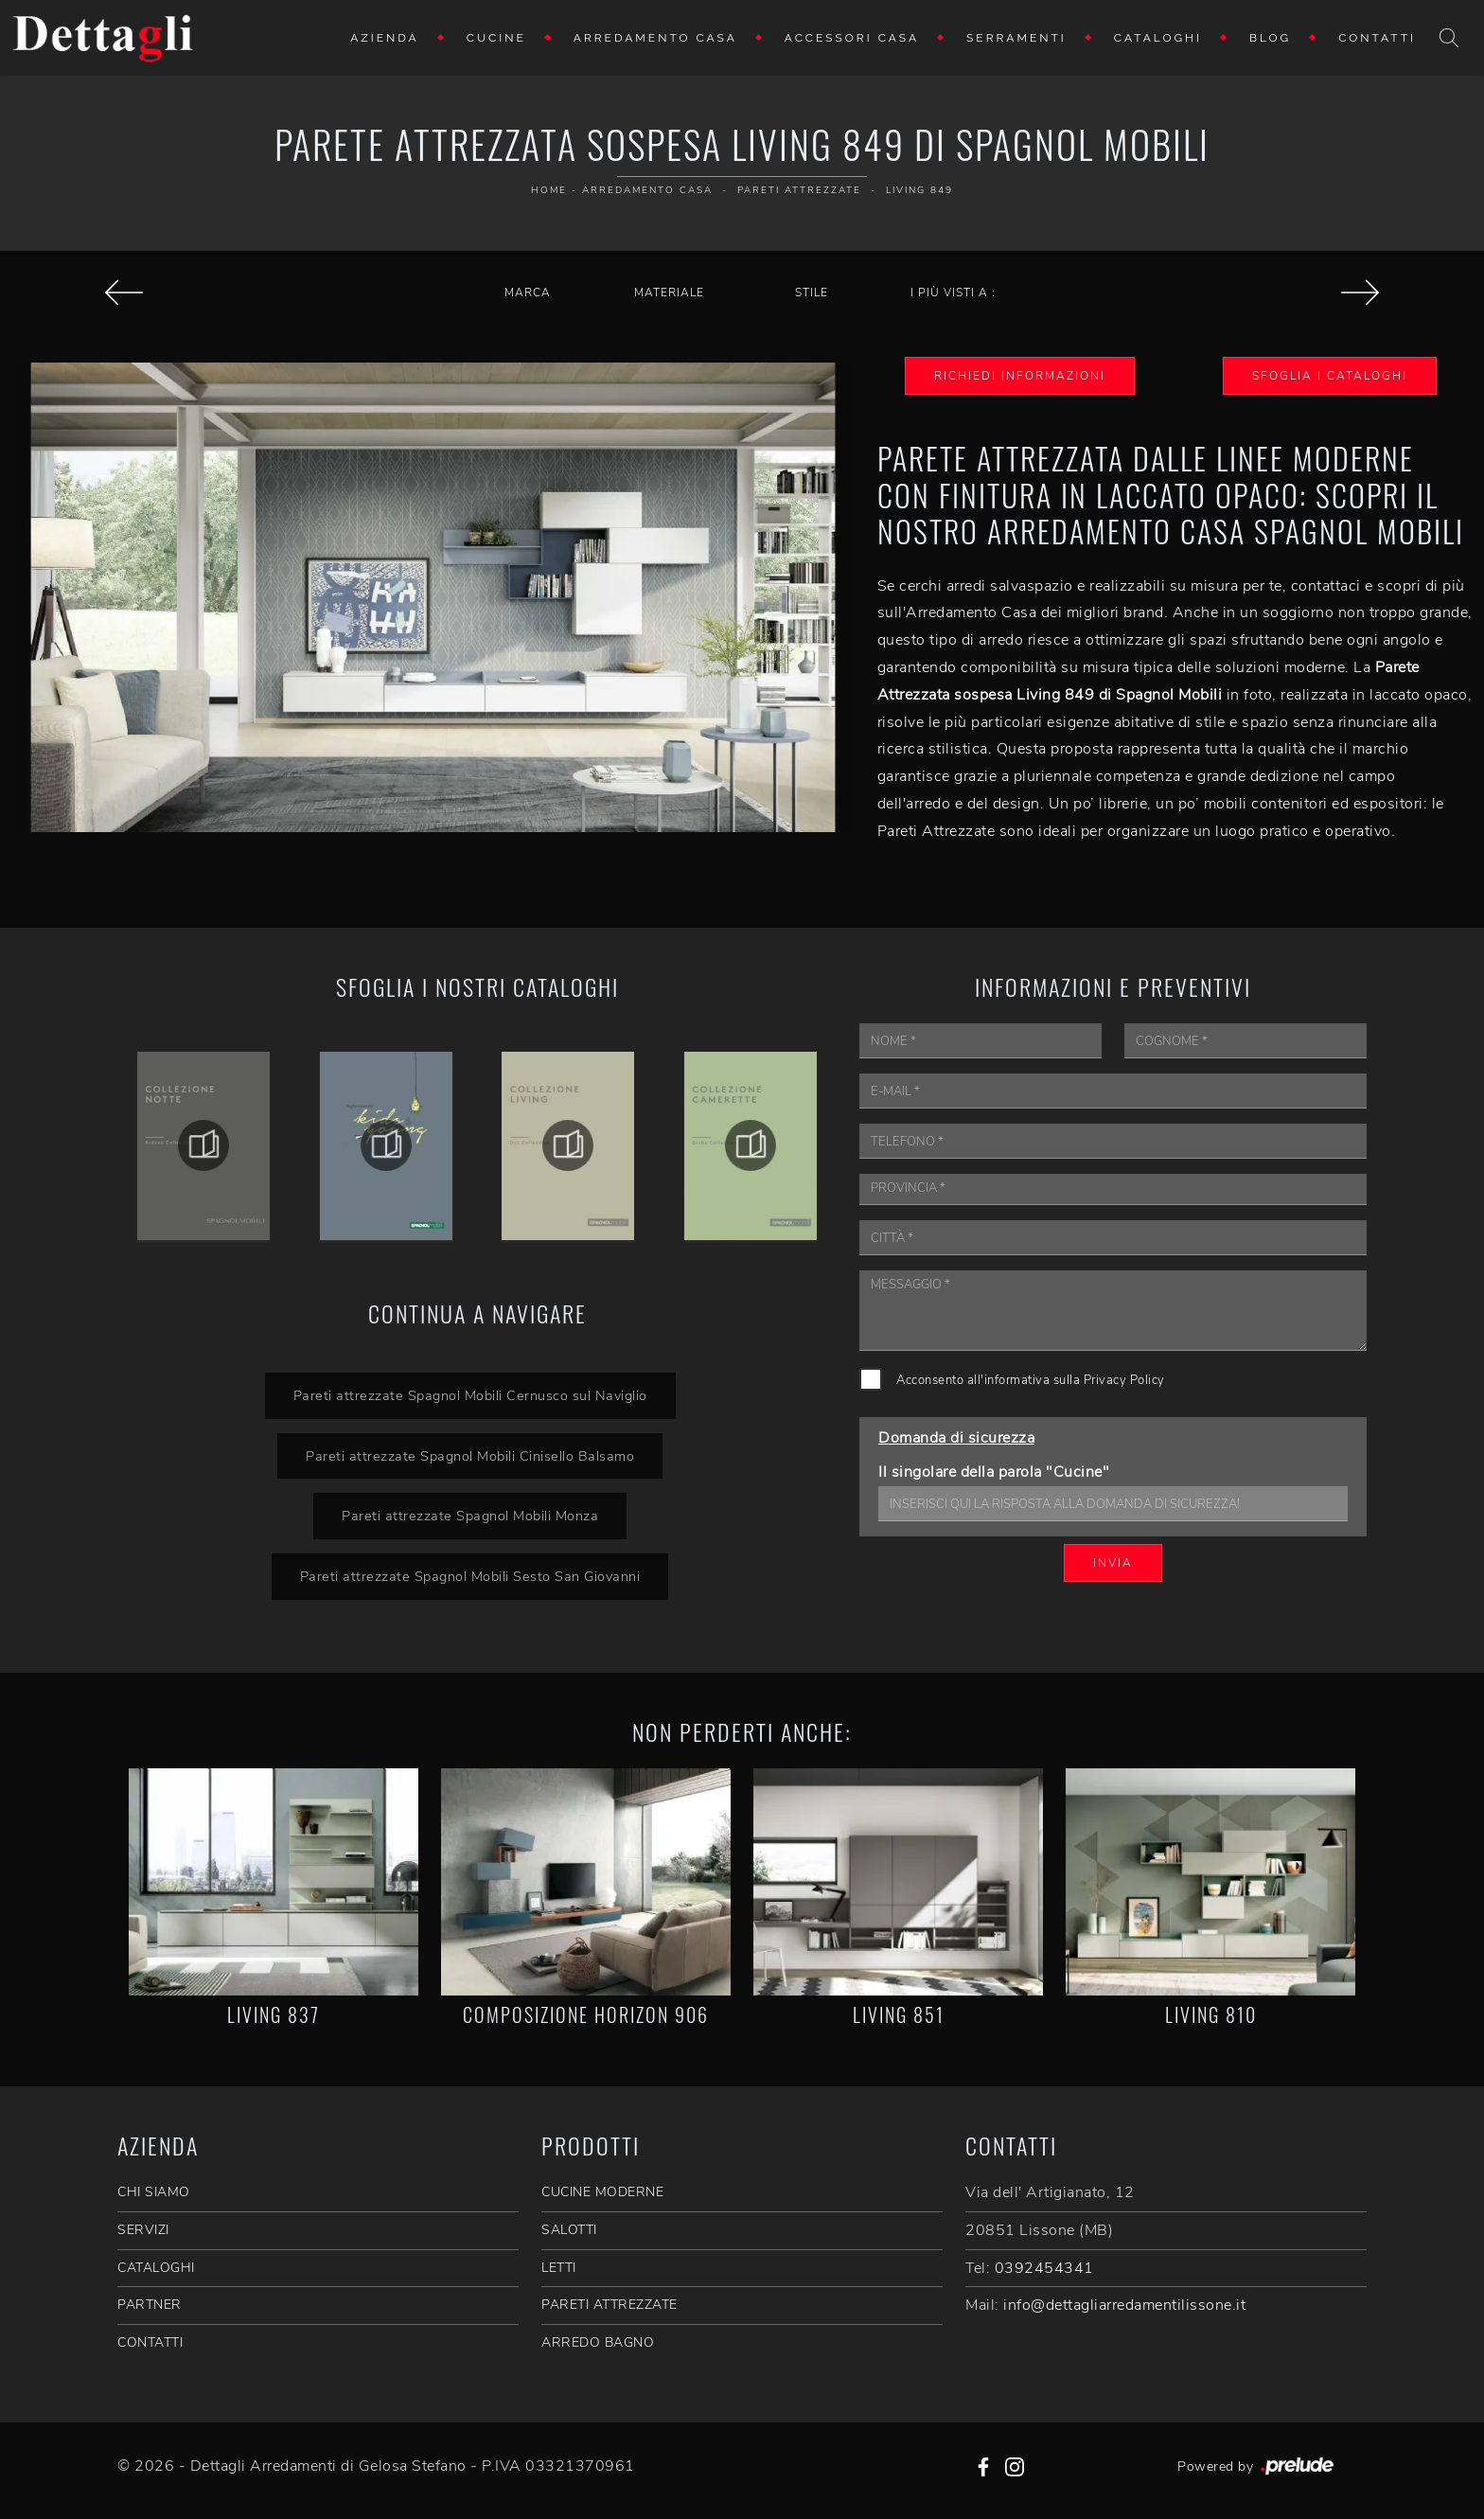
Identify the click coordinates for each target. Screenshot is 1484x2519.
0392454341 (1044, 2268)
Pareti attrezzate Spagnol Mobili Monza (470, 1515)
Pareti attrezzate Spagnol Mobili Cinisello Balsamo (470, 1455)
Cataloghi (1158, 37)
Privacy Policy (1124, 1380)
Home (549, 190)
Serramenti (1016, 37)
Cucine (496, 37)
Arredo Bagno (597, 2342)
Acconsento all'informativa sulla (1030, 1380)
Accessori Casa (852, 37)
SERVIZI (143, 2230)
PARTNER (149, 2305)
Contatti (1377, 37)
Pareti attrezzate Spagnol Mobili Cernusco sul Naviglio (470, 1395)
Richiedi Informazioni (1019, 375)
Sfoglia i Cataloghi (1329, 375)
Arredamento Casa (655, 37)
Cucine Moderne (602, 2192)
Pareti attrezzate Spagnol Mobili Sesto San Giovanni (470, 1576)
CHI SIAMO (153, 2192)
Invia (1113, 1562)
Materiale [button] (669, 292)
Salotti (569, 2230)
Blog (1270, 37)
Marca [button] (527, 292)
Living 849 (919, 190)
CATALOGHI (156, 2268)
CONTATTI (150, 2342)
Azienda (384, 37)
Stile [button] (811, 292)
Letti (558, 2268)
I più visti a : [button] (953, 292)
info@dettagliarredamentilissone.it (1124, 2305)
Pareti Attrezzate (799, 190)
